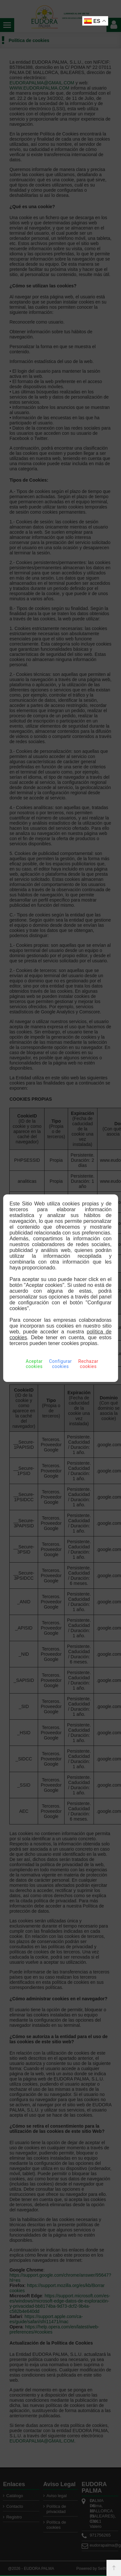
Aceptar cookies (34, 1363)
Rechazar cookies (88, 1363)
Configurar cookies (60, 1363)
